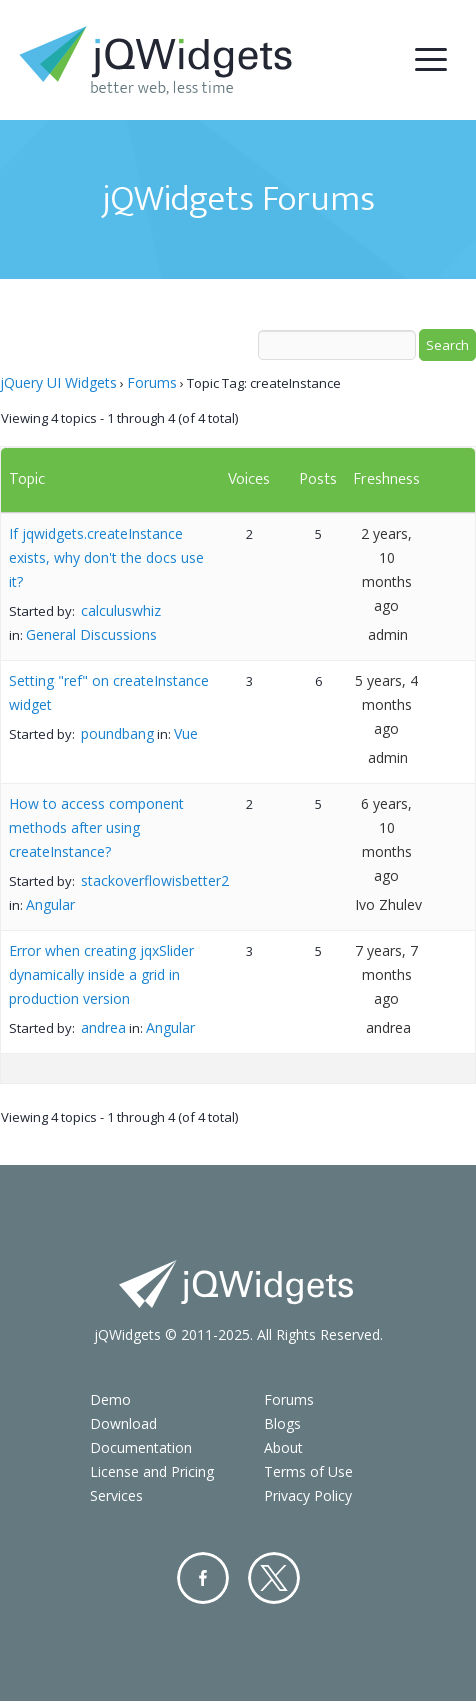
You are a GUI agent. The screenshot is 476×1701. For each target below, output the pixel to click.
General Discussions (91, 634)
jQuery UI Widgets (58, 382)
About (283, 1447)
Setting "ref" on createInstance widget (109, 692)
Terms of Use (308, 1471)
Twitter (274, 1578)
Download (123, 1423)
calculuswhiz (121, 610)
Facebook (203, 1578)
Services (116, 1495)
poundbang (117, 733)
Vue (186, 733)
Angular (50, 904)
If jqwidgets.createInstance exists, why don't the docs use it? (106, 557)
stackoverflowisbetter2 (155, 880)
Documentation (141, 1447)
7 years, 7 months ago (386, 974)
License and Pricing (152, 1471)
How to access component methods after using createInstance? (96, 827)
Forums (152, 382)
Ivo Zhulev (388, 904)
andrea (103, 1027)
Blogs (282, 1423)
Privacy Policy (308, 1495)
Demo (110, 1399)
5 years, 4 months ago (386, 704)
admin (388, 634)
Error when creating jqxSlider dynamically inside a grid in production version (101, 974)
